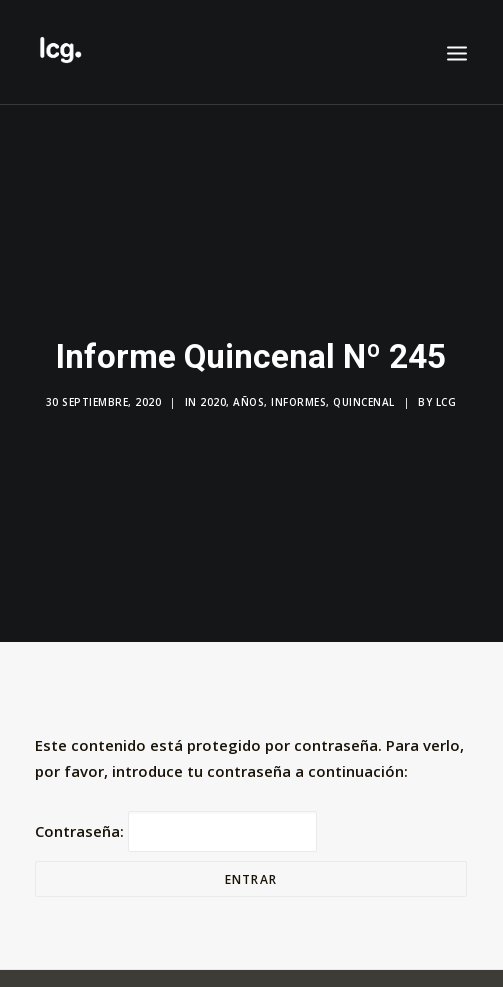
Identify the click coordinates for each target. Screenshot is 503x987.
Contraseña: (176, 821)
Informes (298, 397)
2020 (213, 397)
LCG (446, 397)
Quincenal (364, 397)
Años (248, 397)
